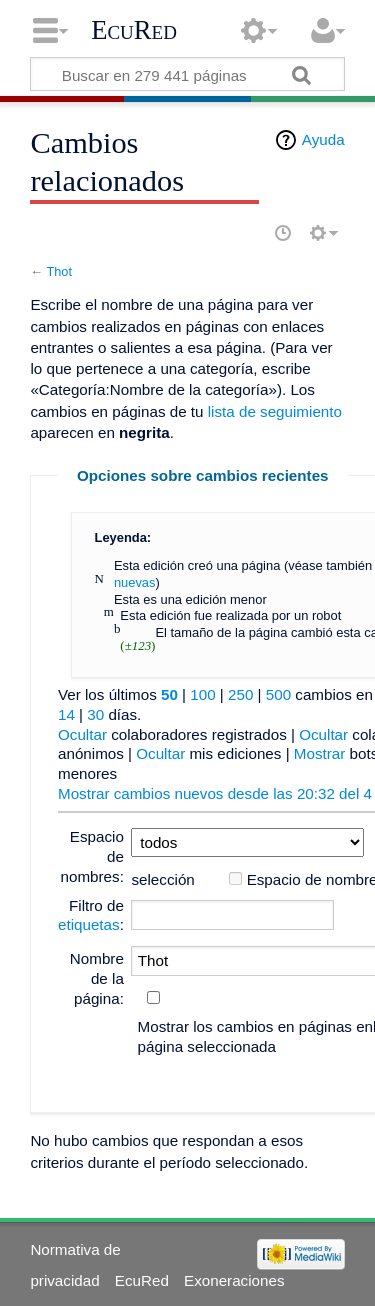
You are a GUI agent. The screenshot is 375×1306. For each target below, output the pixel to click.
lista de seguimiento (275, 411)
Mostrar (319, 753)
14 (66, 714)
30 (95, 714)
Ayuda (323, 139)
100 (202, 694)
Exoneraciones (234, 1280)
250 (240, 694)
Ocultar (82, 734)
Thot (59, 271)
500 (278, 694)
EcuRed (134, 30)
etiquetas (89, 924)
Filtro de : (91, 915)
